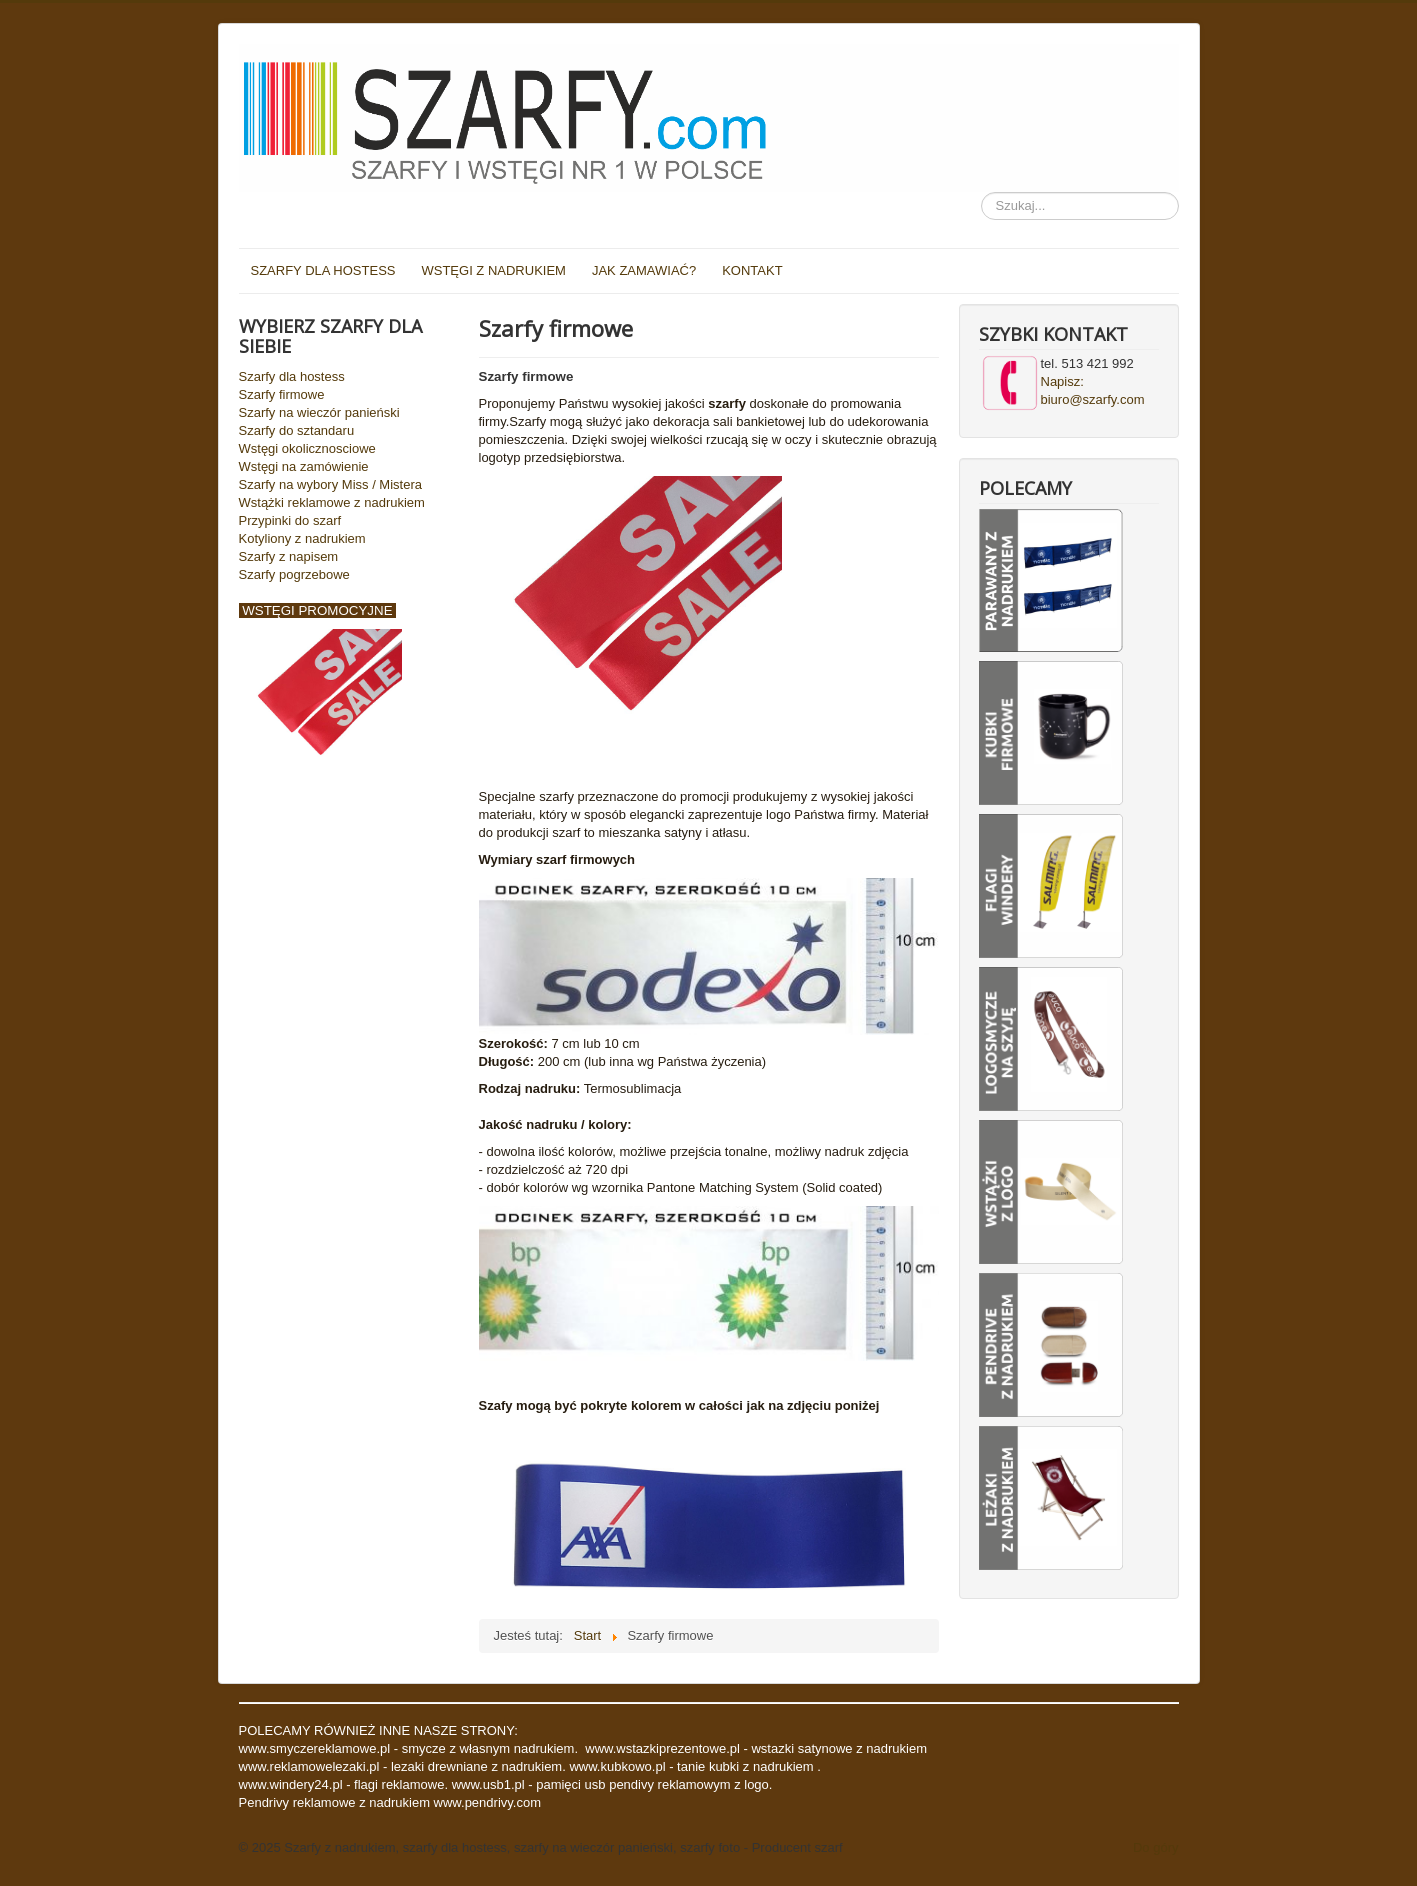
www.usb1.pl (488, 1784)
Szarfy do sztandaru (297, 430)
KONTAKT (752, 270)
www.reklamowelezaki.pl (311, 1766)
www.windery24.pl (293, 1784)
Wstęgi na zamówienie (304, 466)
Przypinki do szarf (290, 520)
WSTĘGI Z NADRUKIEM (493, 270)
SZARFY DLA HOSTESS (323, 270)
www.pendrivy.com (487, 1802)
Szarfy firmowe (282, 394)
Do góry (1156, 1847)
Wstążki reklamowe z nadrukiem (332, 502)
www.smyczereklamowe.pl (315, 1748)
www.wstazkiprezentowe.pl (662, 1748)
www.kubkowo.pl (617, 1766)
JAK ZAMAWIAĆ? (644, 270)
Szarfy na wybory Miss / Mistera (331, 484)
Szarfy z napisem (289, 556)
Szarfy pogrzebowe (294, 574)
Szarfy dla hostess (292, 376)
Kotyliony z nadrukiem (302, 538)
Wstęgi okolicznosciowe (307, 448)
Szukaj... (981, 192)
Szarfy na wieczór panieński (319, 412)
